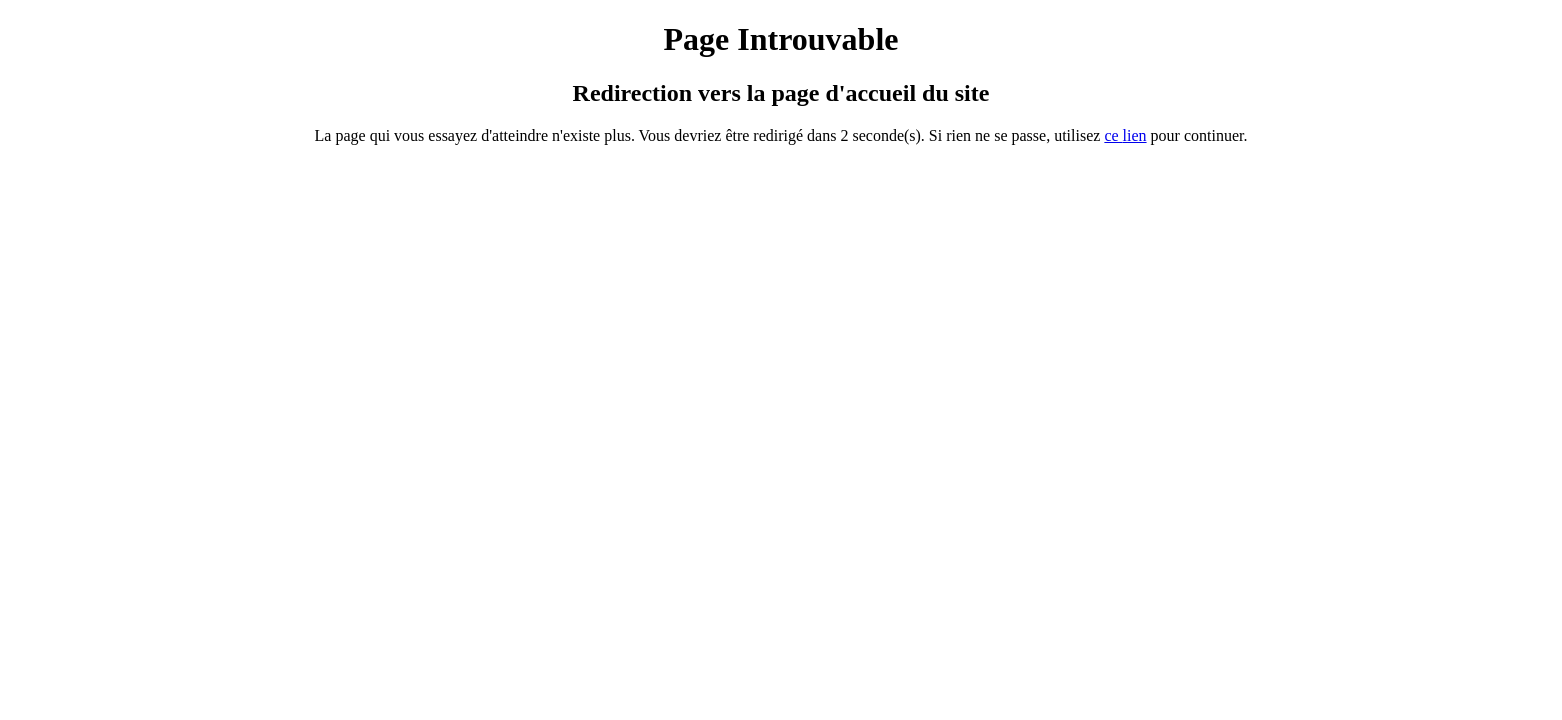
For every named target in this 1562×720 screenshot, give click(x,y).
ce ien (1125, 135)
